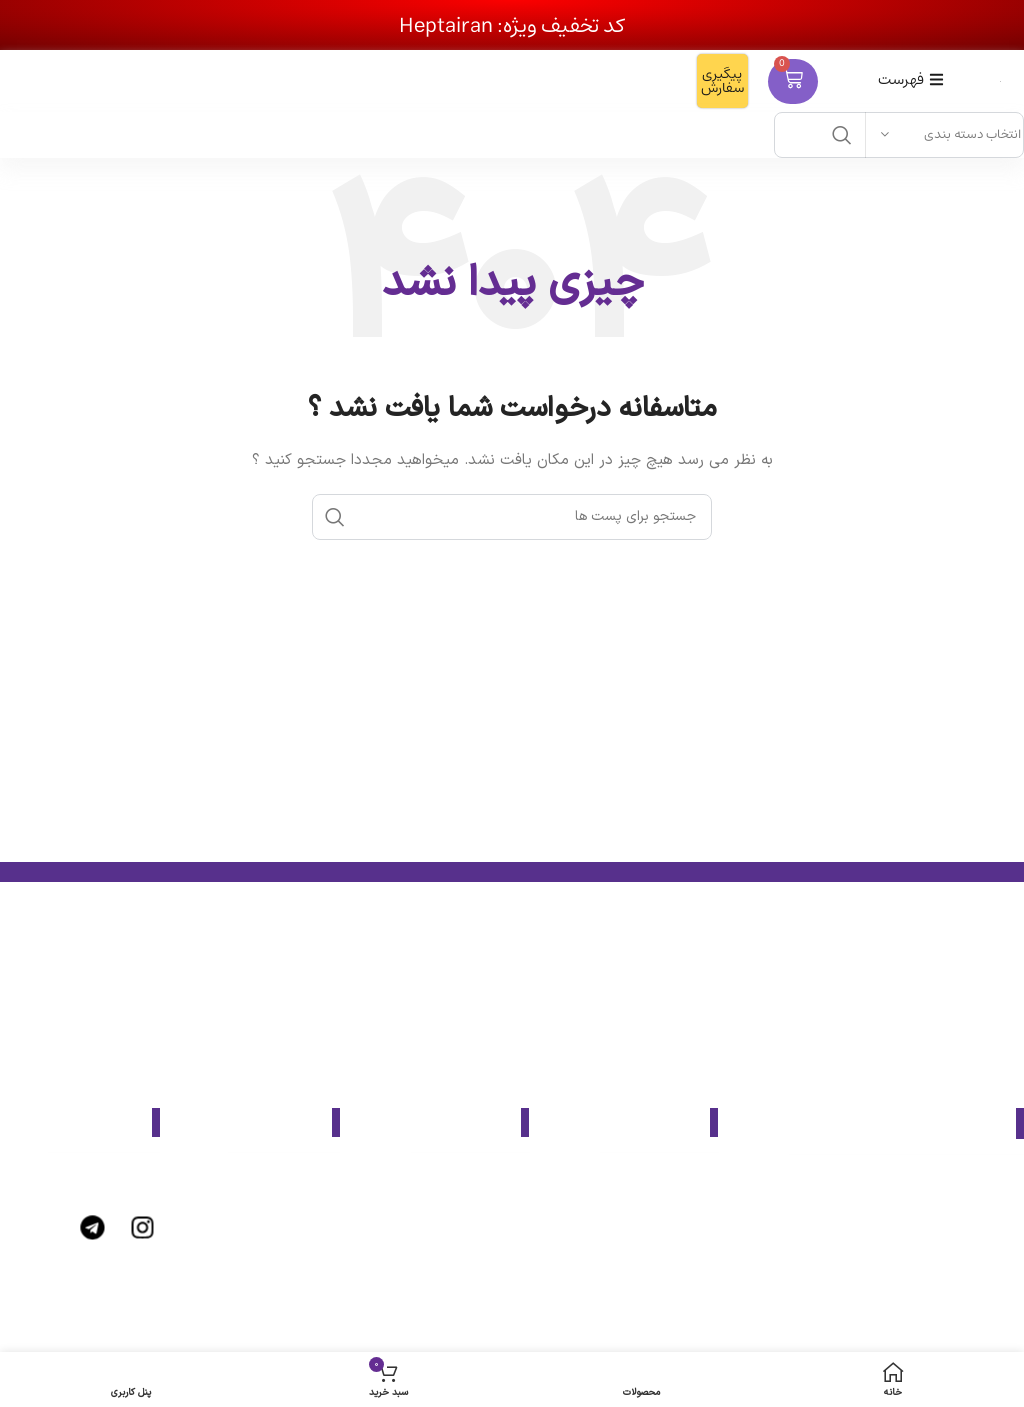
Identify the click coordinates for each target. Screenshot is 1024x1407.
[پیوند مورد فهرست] (633, 1182)
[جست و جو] (512, 517)
